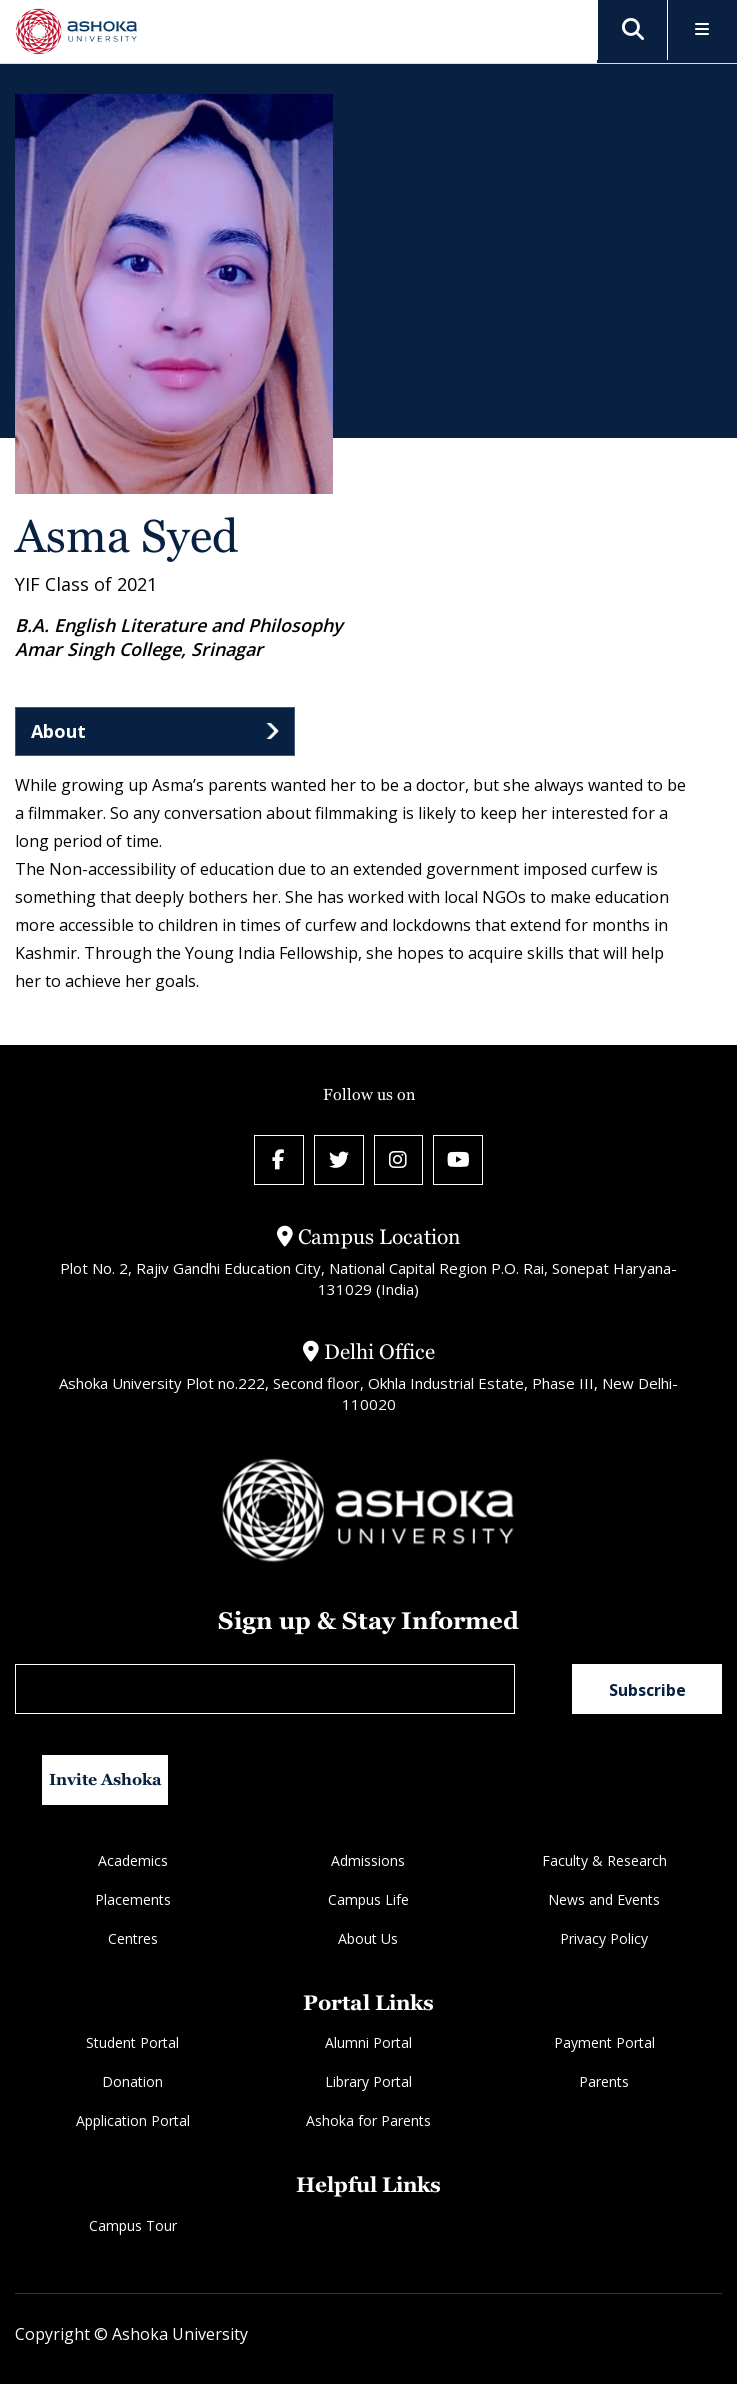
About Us (368, 1938)
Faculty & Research (604, 1860)
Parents (604, 2082)
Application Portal (133, 2121)
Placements (133, 1899)
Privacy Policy (604, 1938)
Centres (133, 1938)
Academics (133, 1860)
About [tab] (58, 731)
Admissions (368, 1860)
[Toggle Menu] (702, 30)
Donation (132, 2082)
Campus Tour (133, 2225)
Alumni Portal (368, 2043)
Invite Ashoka (105, 1779)
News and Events (604, 1899)
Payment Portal (604, 2043)
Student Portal (132, 2043)
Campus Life (368, 1899)
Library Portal (368, 2082)
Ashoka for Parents (368, 2121)
